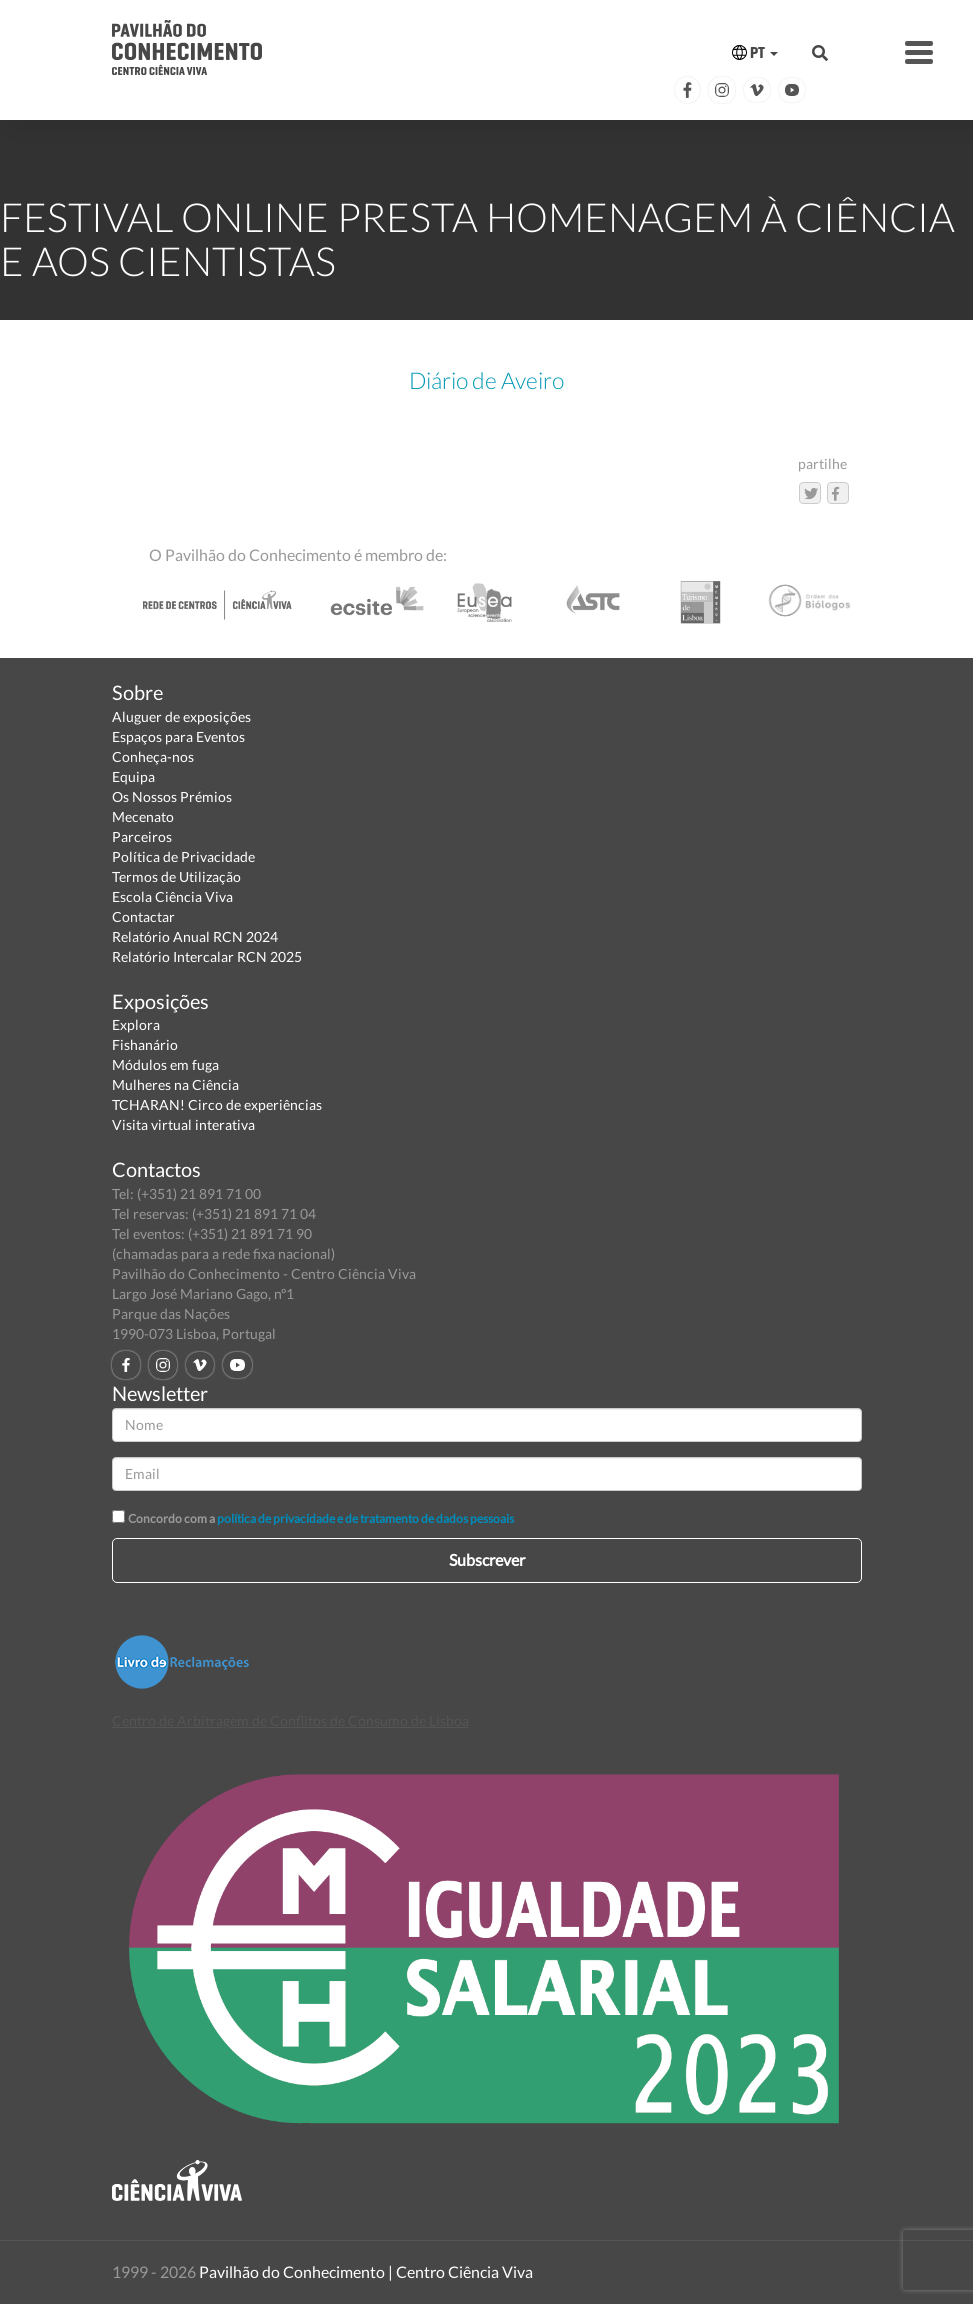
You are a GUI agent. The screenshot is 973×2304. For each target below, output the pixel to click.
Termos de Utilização (176, 876)
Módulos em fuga (165, 1064)
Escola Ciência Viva (172, 896)
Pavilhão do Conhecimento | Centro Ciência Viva (366, 2271)
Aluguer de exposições (181, 716)
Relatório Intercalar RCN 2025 (207, 956)
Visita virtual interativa (183, 1124)
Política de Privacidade (183, 856)
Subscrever (487, 1559)
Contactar (143, 916)
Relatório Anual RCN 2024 (195, 936)
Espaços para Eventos (178, 736)
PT (755, 52)
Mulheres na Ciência (175, 1084)
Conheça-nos (153, 756)
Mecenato (143, 816)
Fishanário (145, 1044)
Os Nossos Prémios (172, 796)
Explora (136, 1024)
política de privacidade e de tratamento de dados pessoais (365, 1518)
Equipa (133, 776)
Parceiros (142, 836)
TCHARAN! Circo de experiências (217, 1104)
